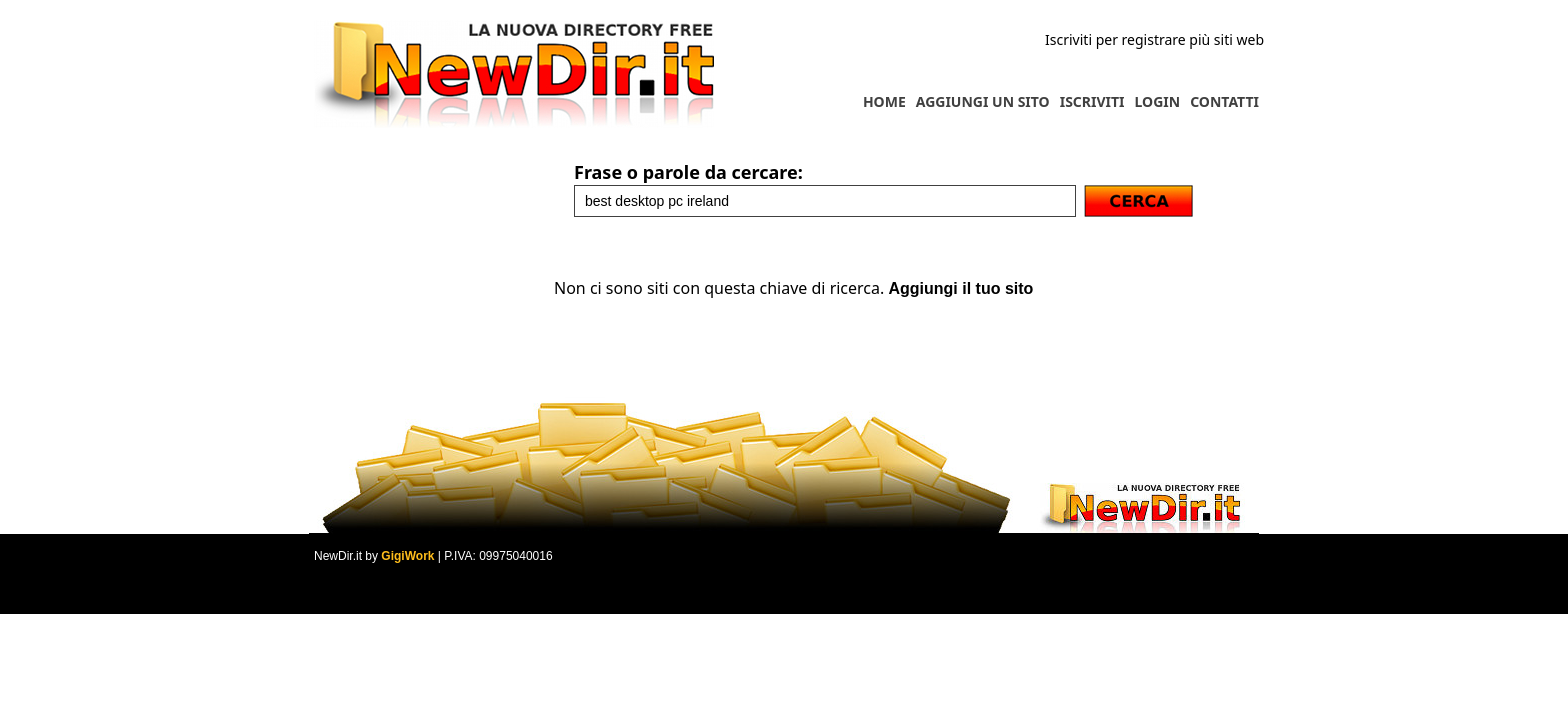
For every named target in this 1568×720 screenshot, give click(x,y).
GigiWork (407, 556)
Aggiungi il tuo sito (960, 288)
